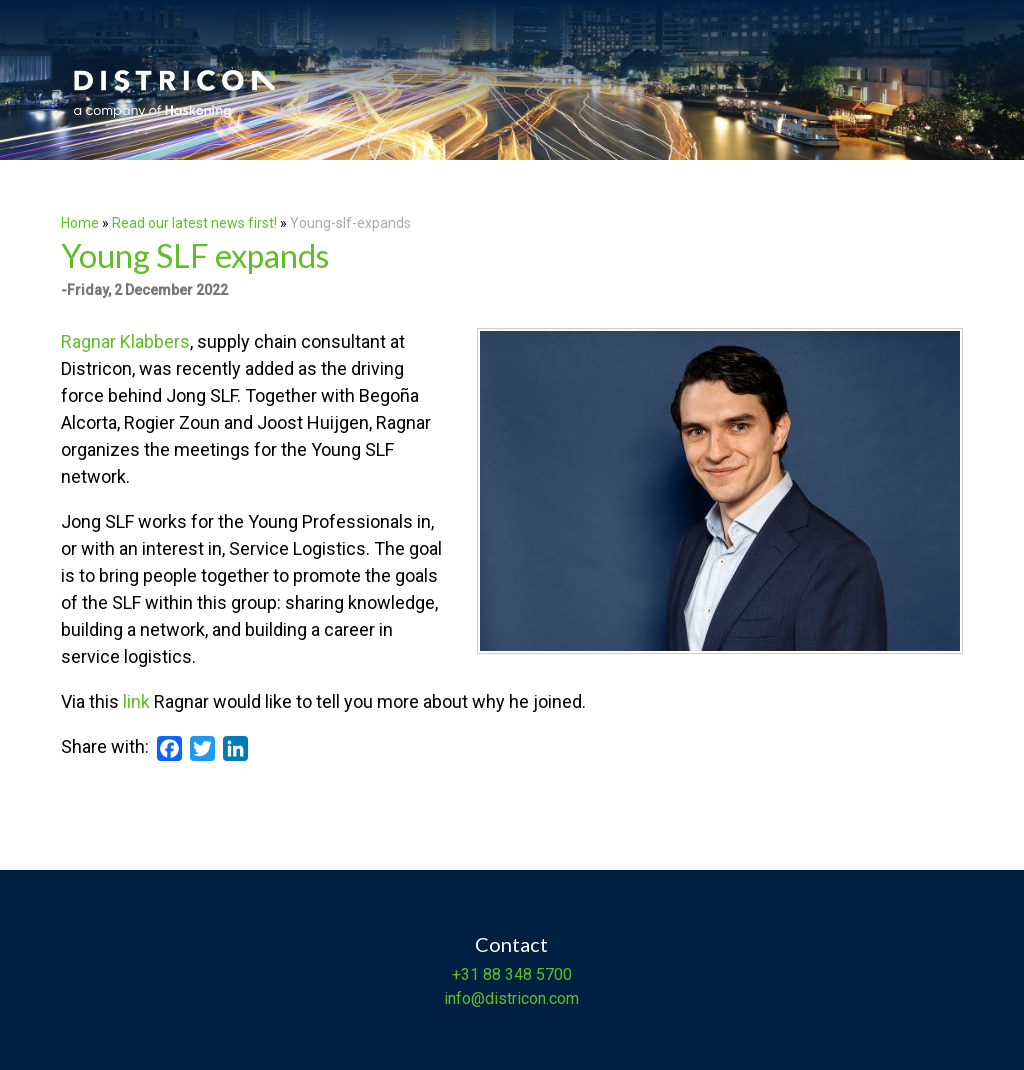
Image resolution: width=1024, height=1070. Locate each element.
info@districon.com (511, 998)
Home (80, 223)
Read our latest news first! (196, 223)
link (136, 701)
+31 (465, 974)
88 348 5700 (525, 974)
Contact (511, 944)
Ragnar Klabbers (125, 341)
